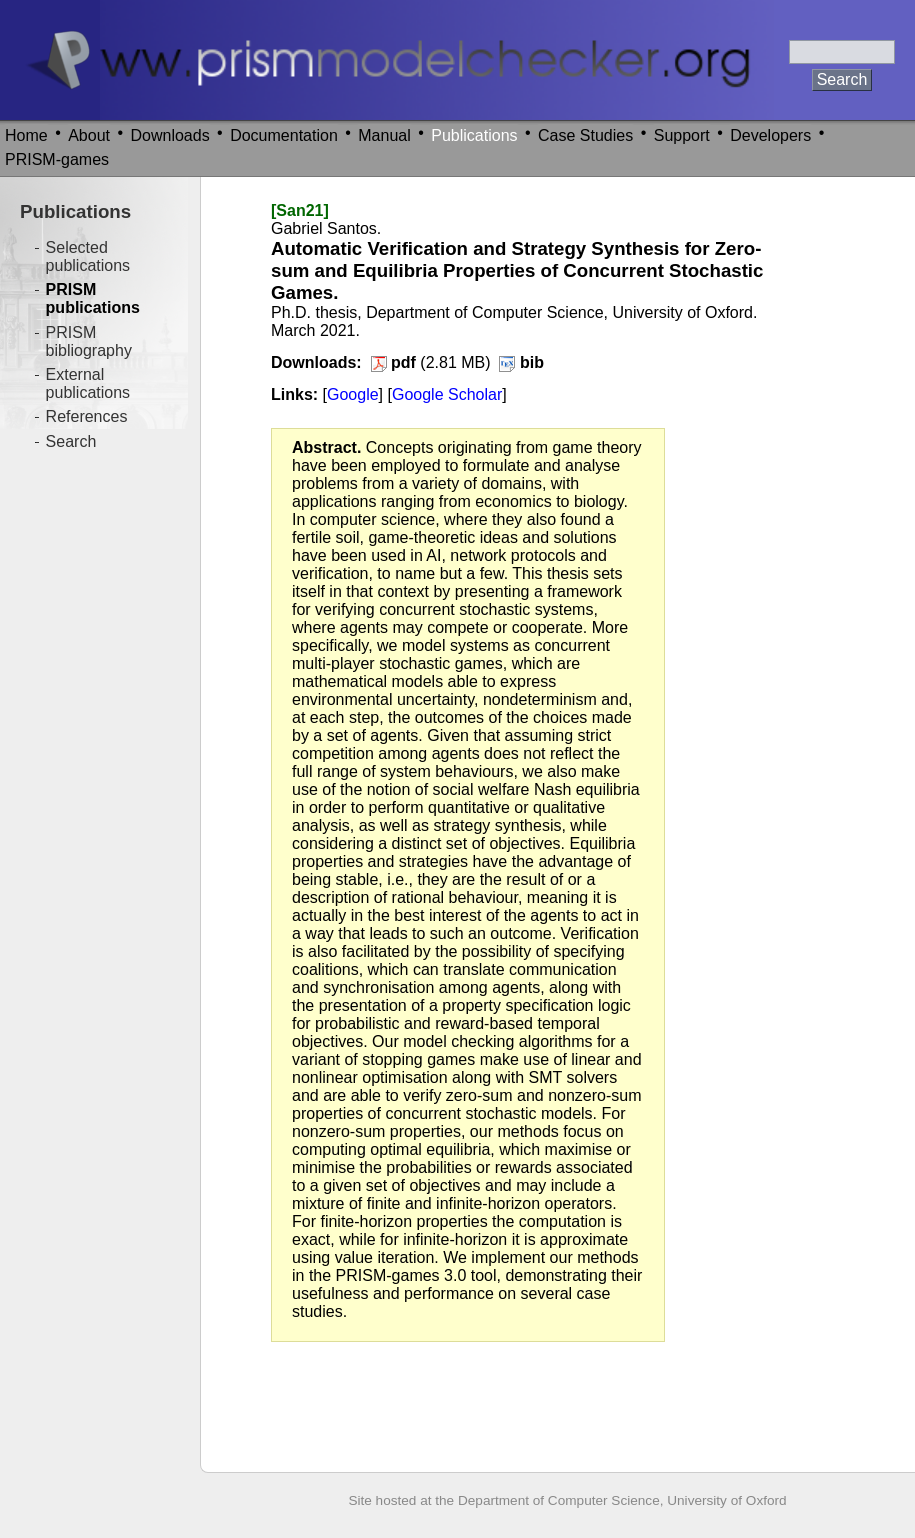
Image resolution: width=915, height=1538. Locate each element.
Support (682, 135)
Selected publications (88, 256)
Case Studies (585, 135)
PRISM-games (57, 159)
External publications (88, 383)
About (89, 135)
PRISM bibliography (89, 341)
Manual (384, 135)
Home (26, 135)
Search (71, 441)
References (87, 416)
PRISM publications (93, 298)
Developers (770, 135)
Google (353, 394)
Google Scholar (447, 394)
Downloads (170, 135)
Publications (474, 135)
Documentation (284, 135)
